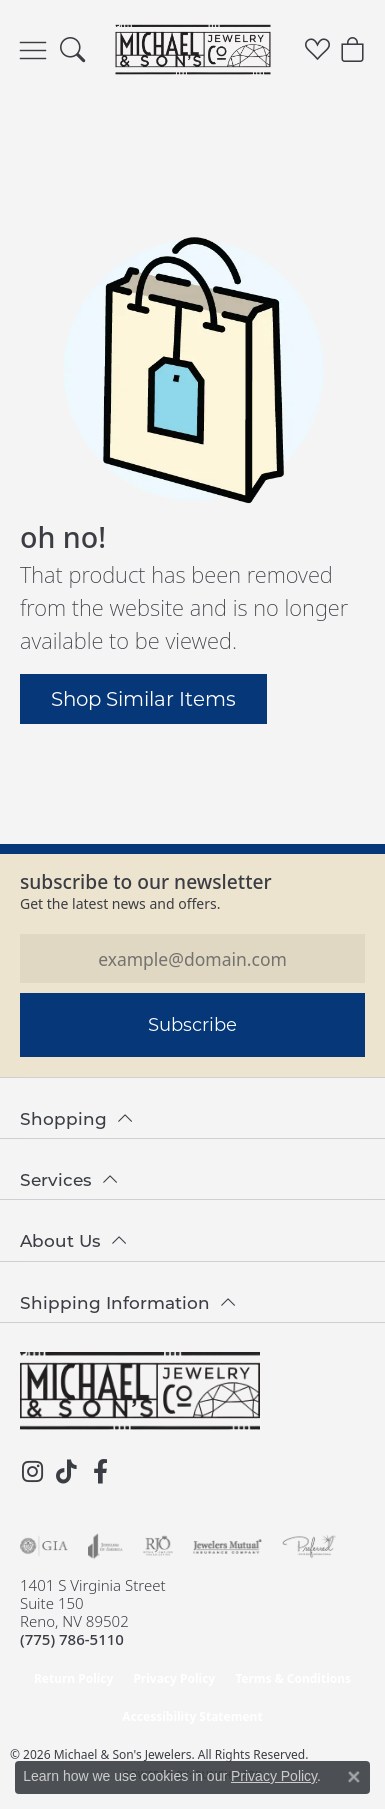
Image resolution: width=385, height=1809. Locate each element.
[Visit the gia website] (44, 1546)
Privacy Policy (174, 1678)
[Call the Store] (72, 1639)
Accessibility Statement (192, 1716)
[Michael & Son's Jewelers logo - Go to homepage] (192, 50)
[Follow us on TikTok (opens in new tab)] (66, 1472)
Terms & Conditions (293, 1678)
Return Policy (74, 1678)
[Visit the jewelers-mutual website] (227, 1546)
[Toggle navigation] (33, 50)
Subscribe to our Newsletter (146, 881)
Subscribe (192, 1024)
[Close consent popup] (354, 1777)
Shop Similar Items (143, 698)
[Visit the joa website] (105, 1546)
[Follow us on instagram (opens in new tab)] (32, 1472)
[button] (72, 50)
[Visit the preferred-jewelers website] (309, 1546)
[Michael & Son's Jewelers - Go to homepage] (140, 1391)
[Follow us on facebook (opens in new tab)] (100, 1472)
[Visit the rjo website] (158, 1546)
